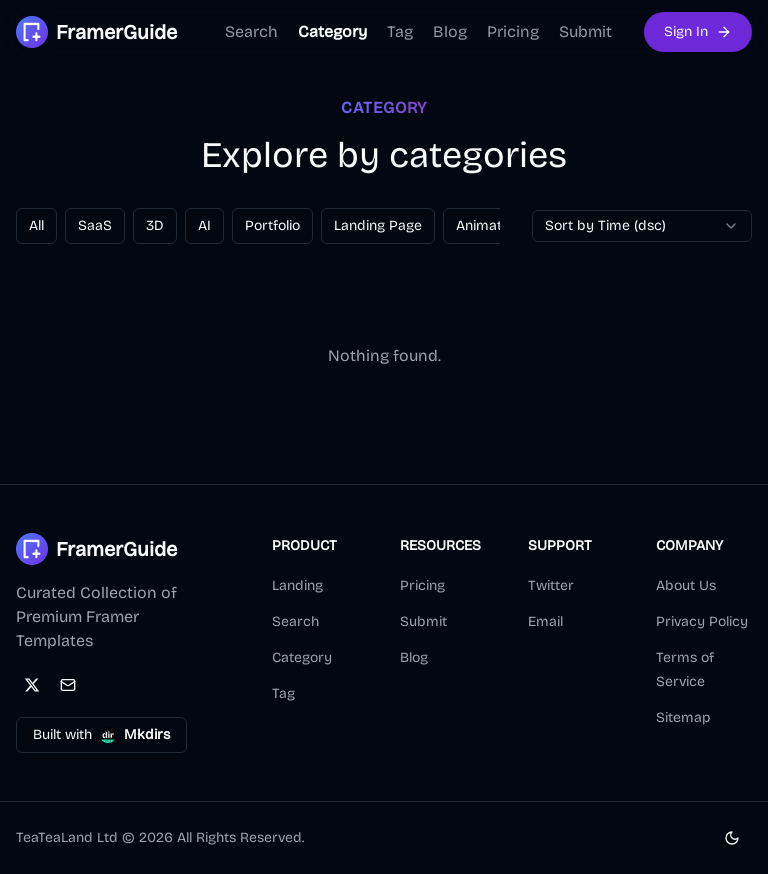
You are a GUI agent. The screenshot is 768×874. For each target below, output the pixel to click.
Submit (585, 31)
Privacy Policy (702, 621)
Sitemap (683, 717)
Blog (450, 31)
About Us (686, 585)
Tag (400, 31)
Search (251, 31)
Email (545, 621)
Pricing (513, 31)
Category (332, 31)
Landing (297, 585)
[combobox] (642, 226)
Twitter (551, 585)
